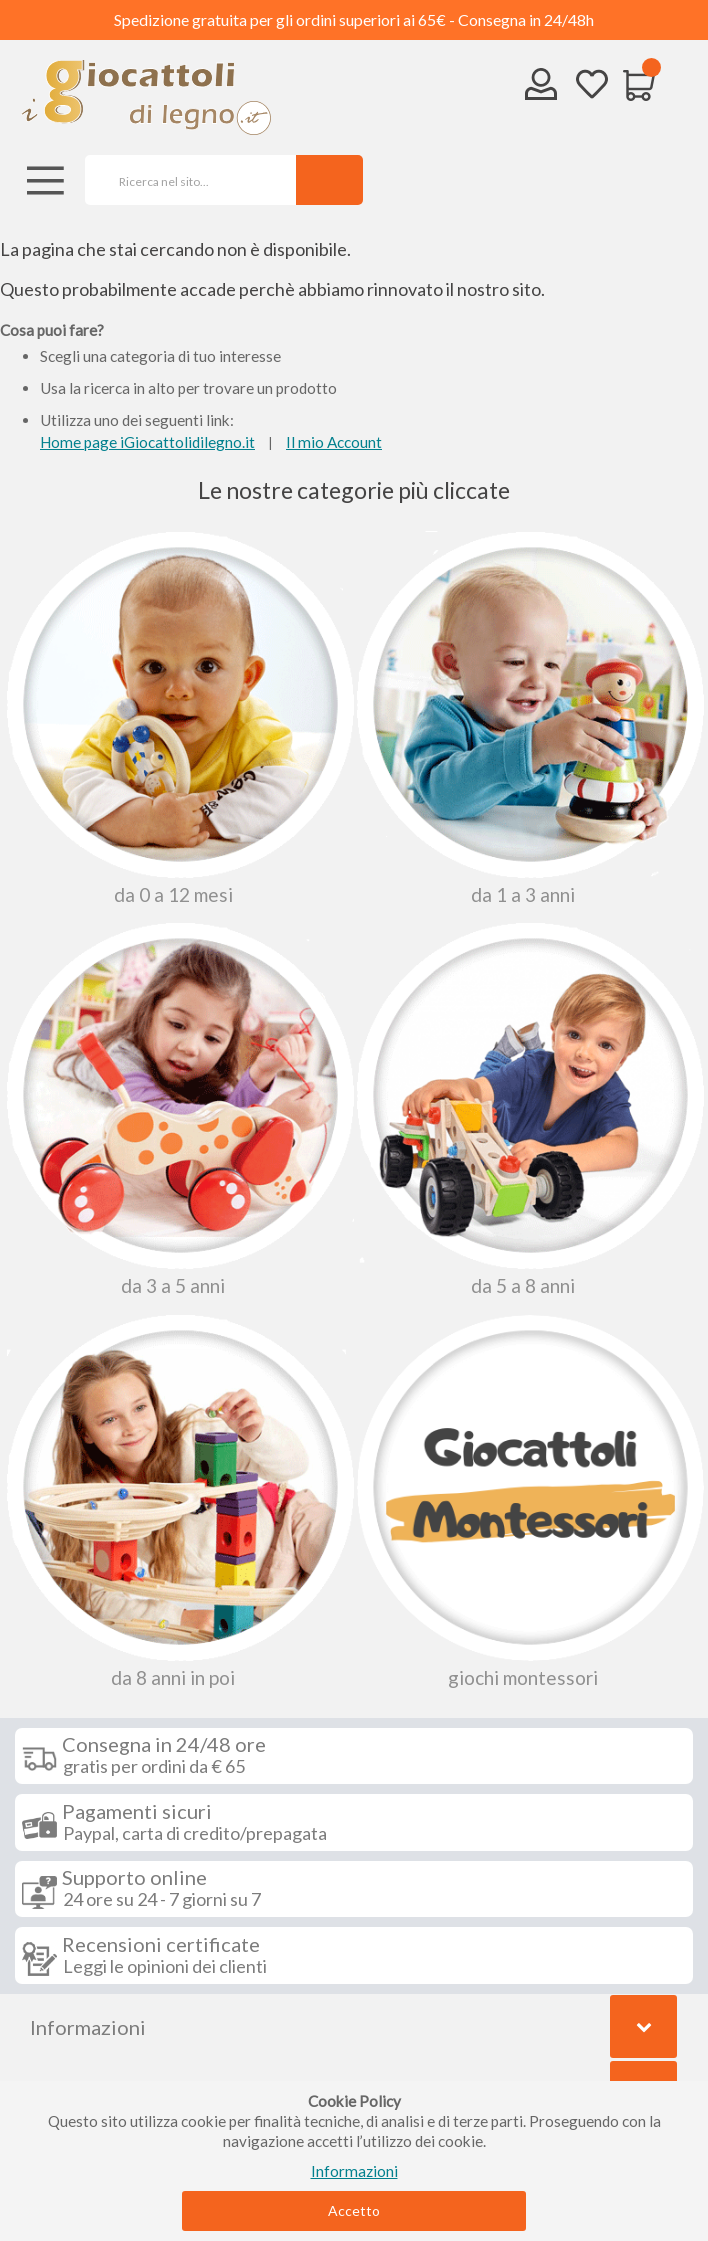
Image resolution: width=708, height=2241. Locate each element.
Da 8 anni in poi (177, 1501)
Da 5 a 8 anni (527, 1109)
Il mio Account (334, 442)
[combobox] (183, 180)
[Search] (329, 180)
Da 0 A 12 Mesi (177, 718)
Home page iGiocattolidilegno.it (147, 442)
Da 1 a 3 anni (527, 718)
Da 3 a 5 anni (177, 1109)
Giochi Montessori (527, 1501)
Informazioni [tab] (88, 2027)
